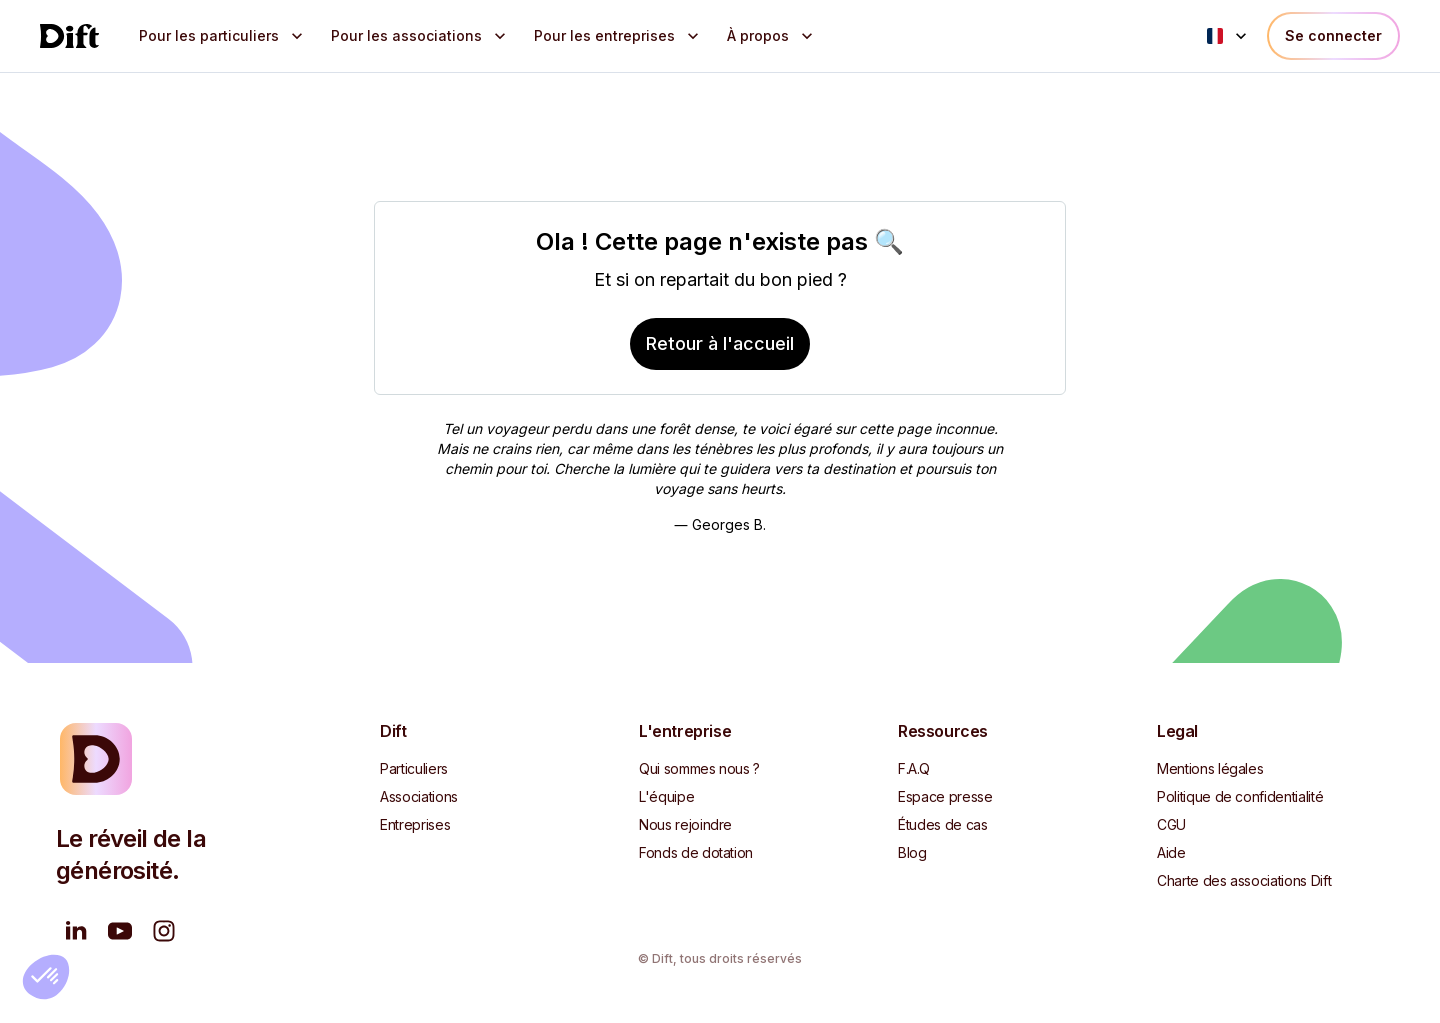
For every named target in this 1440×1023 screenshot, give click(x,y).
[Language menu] (1229, 36)
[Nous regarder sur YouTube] (120, 931)
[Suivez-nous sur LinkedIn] (76, 931)
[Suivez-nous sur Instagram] (164, 931)
